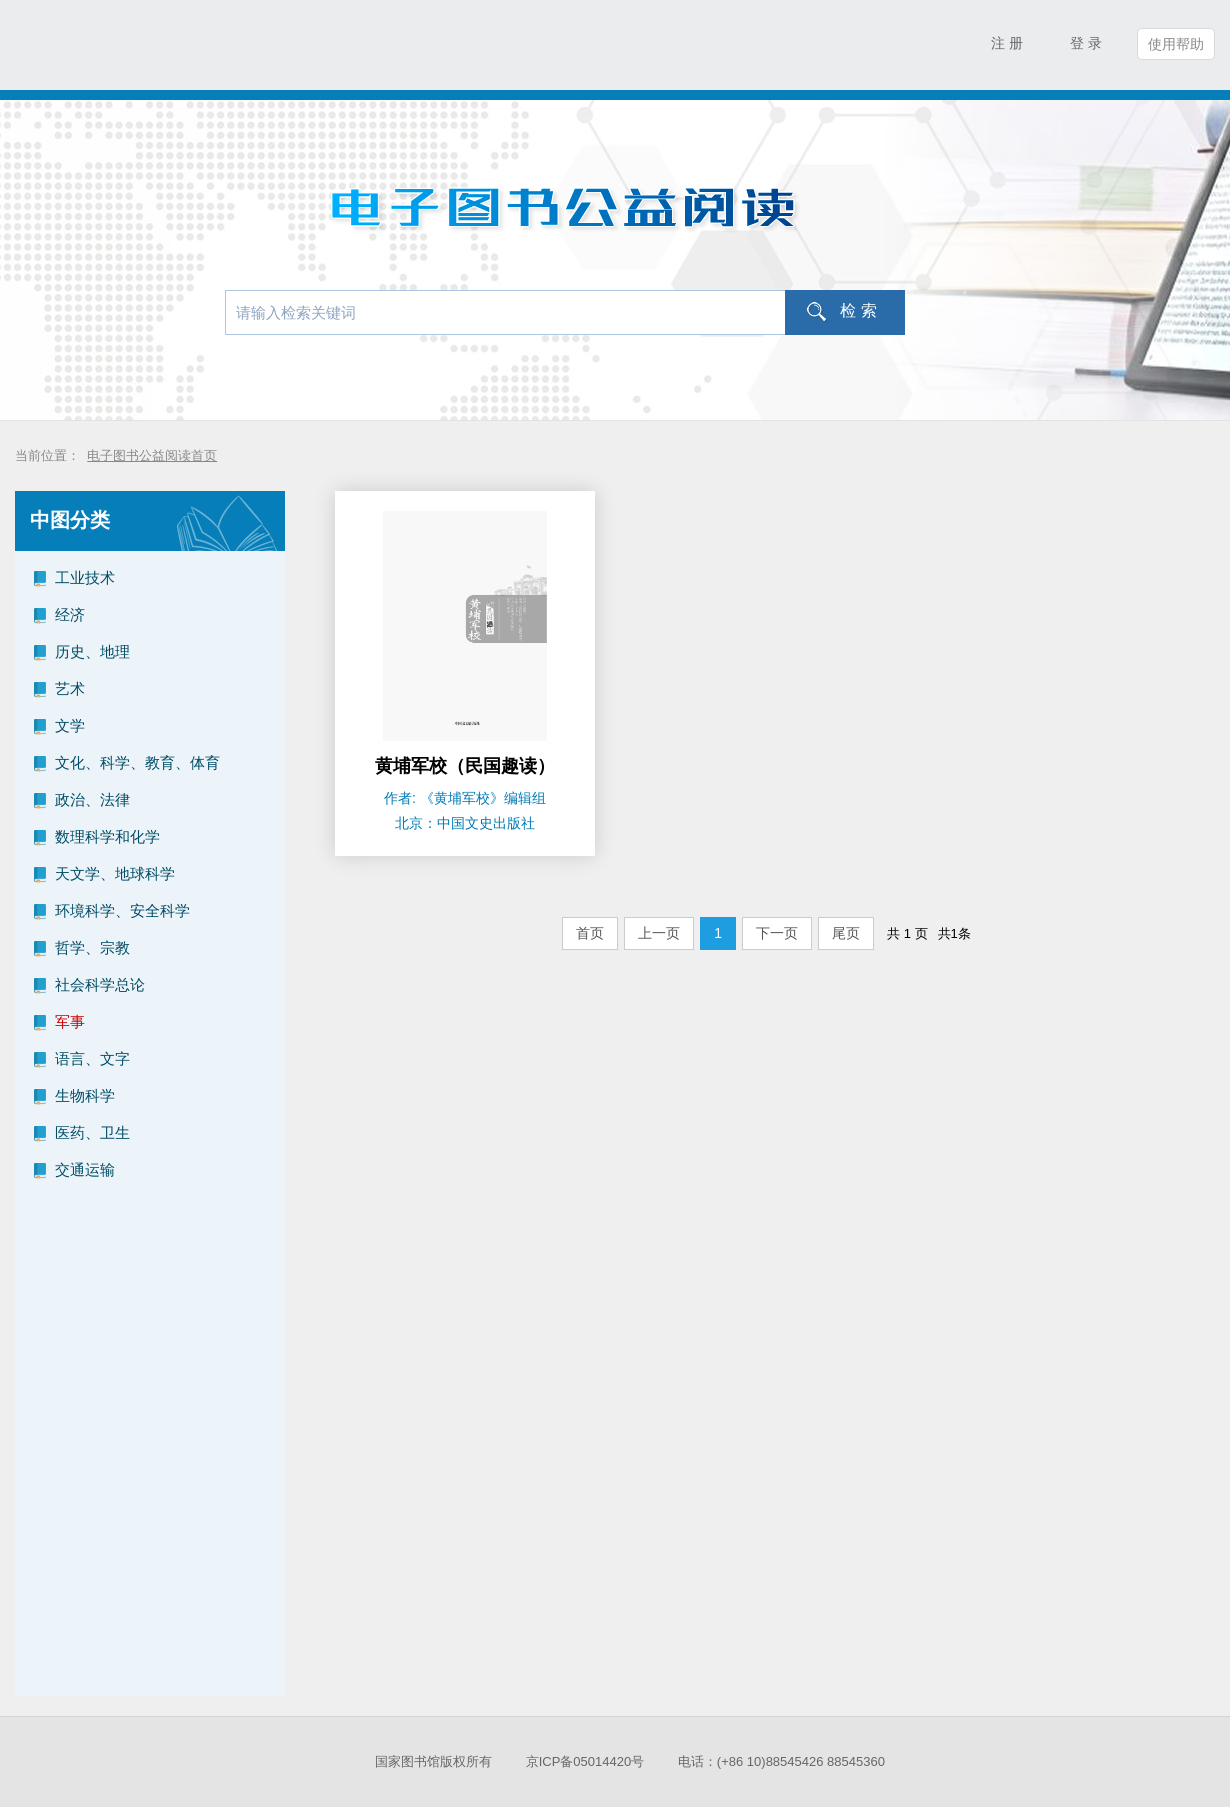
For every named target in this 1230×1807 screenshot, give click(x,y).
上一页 (659, 933)
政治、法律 (92, 799)
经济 (70, 614)
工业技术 (85, 577)
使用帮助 (1176, 44)
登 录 (1086, 43)
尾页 (846, 933)
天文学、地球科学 (115, 873)
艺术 (70, 688)
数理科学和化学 (107, 836)
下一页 (777, 933)
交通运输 (85, 1169)
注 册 (1007, 43)
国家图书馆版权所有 (433, 1761)
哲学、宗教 (92, 947)
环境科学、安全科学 (122, 910)
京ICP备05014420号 (585, 1761)
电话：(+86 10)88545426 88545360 (781, 1761)
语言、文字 (92, 1058)
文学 (70, 725)
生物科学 (85, 1095)
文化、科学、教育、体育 (137, 762)
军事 (70, 1021)
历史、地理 (92, 651)
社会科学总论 (100, 984)
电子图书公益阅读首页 (152, 455)
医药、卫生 (92, 1132)
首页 (590, 933)
